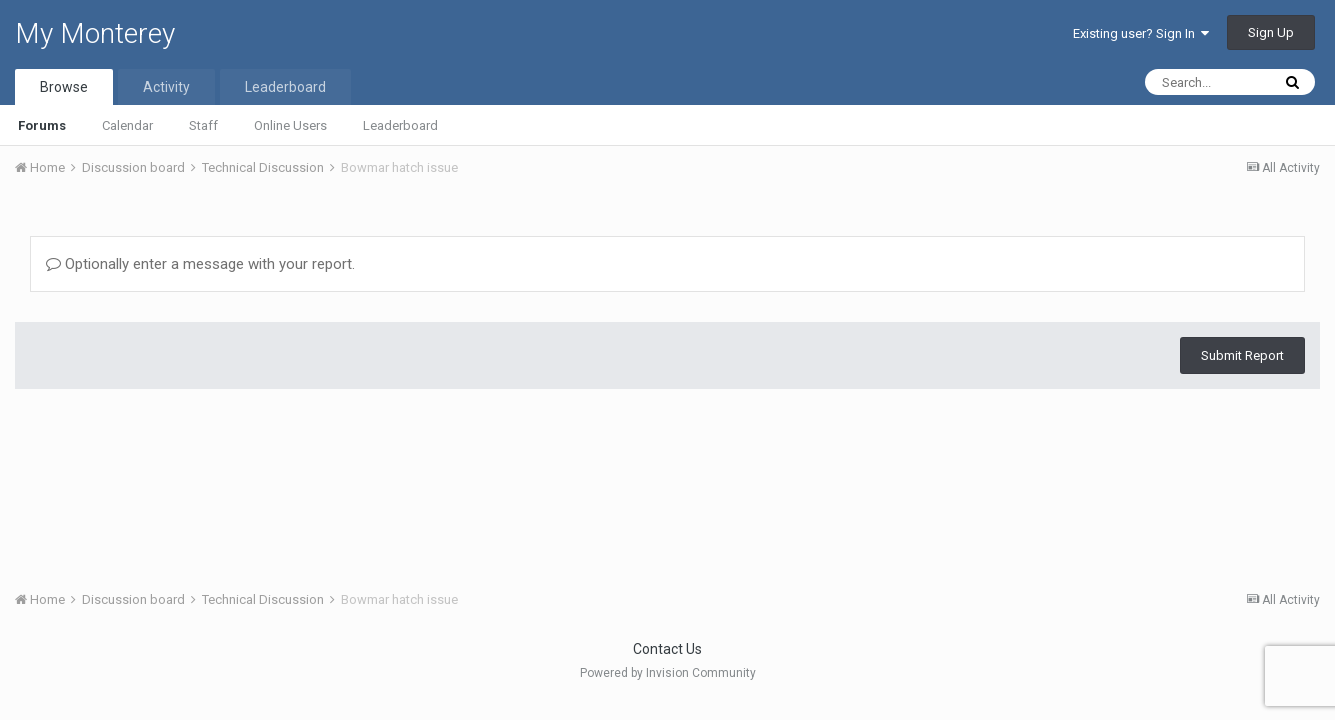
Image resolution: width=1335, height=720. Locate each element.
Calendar (127, 125)
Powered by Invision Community (668, 673)
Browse (64, 87)
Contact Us (667, 649)
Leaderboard (400, 125)
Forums (42, 125)
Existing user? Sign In (1141, 33)
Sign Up (1271, 32)
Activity (166, 87)
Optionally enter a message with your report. (200, 264)
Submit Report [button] (1242, 355)
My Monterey (95, 33)
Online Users (290, 125)
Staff (203, 125)
